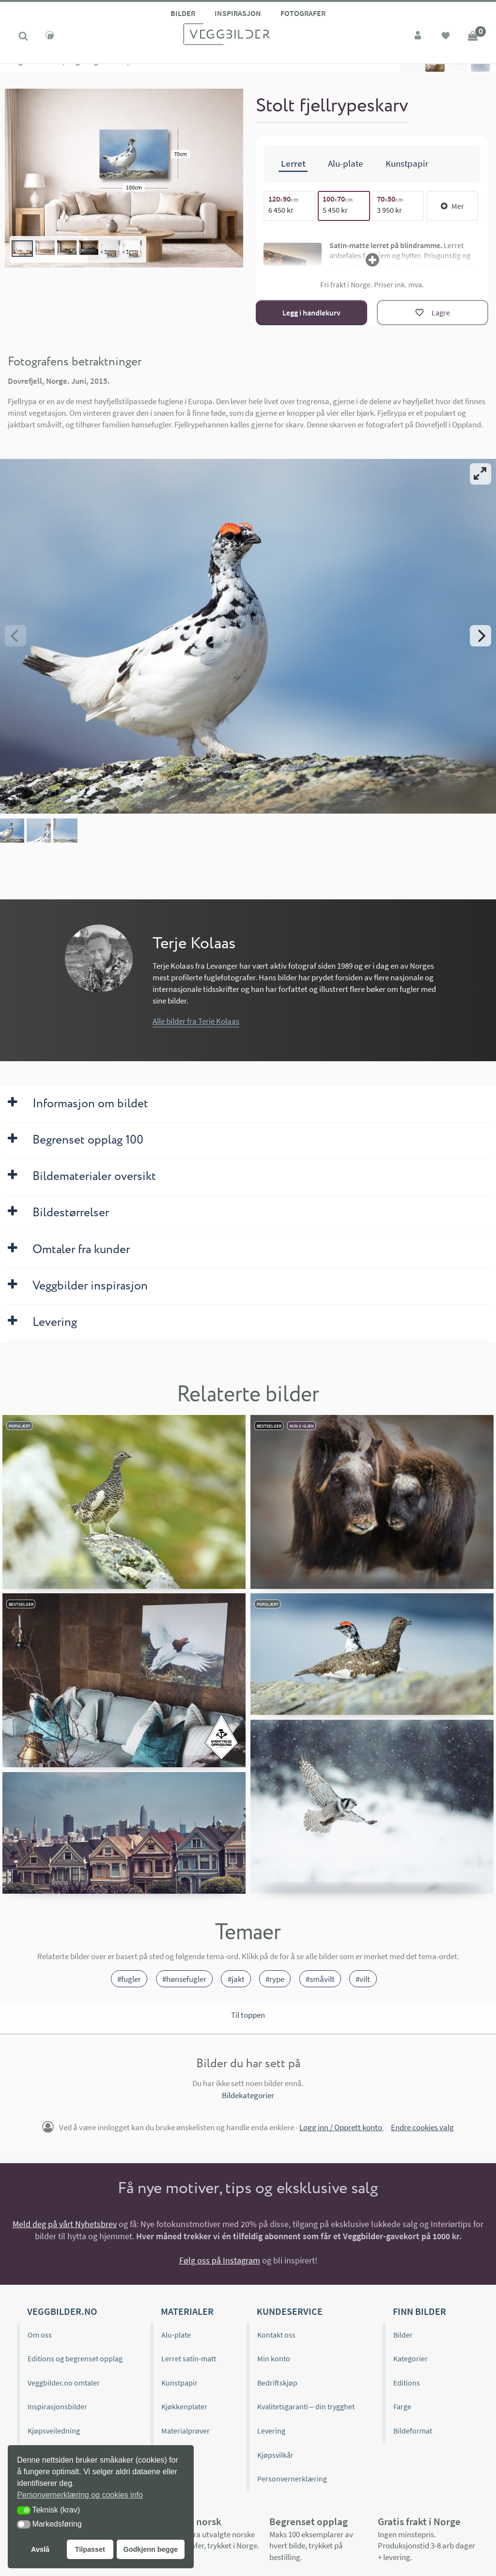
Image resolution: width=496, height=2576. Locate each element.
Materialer (187, 2311)
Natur (52, 73)
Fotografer (303, 13)
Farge (402, 2406)
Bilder (182, 13)
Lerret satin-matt (188, 2358)
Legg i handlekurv (311, 312)
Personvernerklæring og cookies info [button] (80, 2495)
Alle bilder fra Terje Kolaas (196, 1021)
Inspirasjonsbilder (57, 2406)
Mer (452, 206)
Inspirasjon (238, 13)
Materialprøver (185, 2430)
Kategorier (21, 73)
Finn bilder (419, 2311)
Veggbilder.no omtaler (64, 2383)
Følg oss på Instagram (219, 2260)
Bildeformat (412, 2430)
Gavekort (176, 2455)
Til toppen (248, 2015)
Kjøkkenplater (184, 2406)
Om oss (40, 2335)
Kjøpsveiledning (54, 2430)
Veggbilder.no (62, 2311)
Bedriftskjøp (277, 2383)
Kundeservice (290, 2311)
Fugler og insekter (96, 73)
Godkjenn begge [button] (150, 2549)
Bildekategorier (248, 2095)
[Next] (480, 635)
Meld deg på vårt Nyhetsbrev (65, 2224)
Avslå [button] (40, 2549)
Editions (406, 2383)
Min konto (273, 2358)
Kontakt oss (276, 2335)
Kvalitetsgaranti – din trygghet (306, 2406)
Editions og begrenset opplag (75, 2358)
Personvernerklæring (292, 2478)
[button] (24, 2510)
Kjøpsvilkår (275, 2455)
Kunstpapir (179, 2383)
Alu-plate (176, 2335)
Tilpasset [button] (90, 2549)
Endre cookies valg (422, 2127)
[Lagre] (432, 312)
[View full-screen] (480, 474)
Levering (271, 2430)
